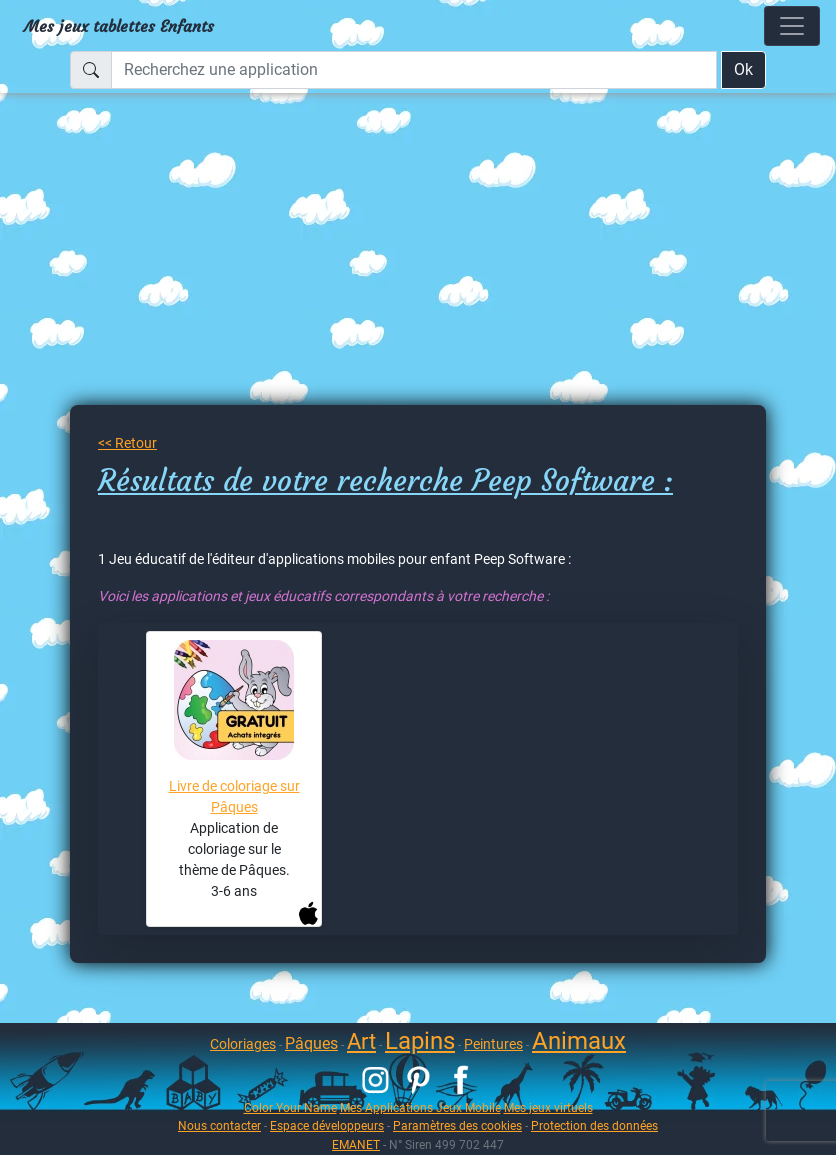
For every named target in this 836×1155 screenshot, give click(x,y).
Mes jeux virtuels (548, 1107)
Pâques (311, 1043)
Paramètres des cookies (457, 1125)
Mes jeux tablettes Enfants (119, 26)
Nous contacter (219, 1125)
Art (361, 1041)
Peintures (493, 1044)
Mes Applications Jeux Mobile (420, 1107)
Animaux (579, 1041)
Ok (743, 69)
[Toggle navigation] (792, 26)
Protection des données (594, 1125)
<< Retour (127, 443)
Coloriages (243, 1044)
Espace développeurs (327, 1125)
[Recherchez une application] (414, 70)
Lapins (420, 1041)
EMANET (356, 1144)
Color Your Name (290, 1107)
